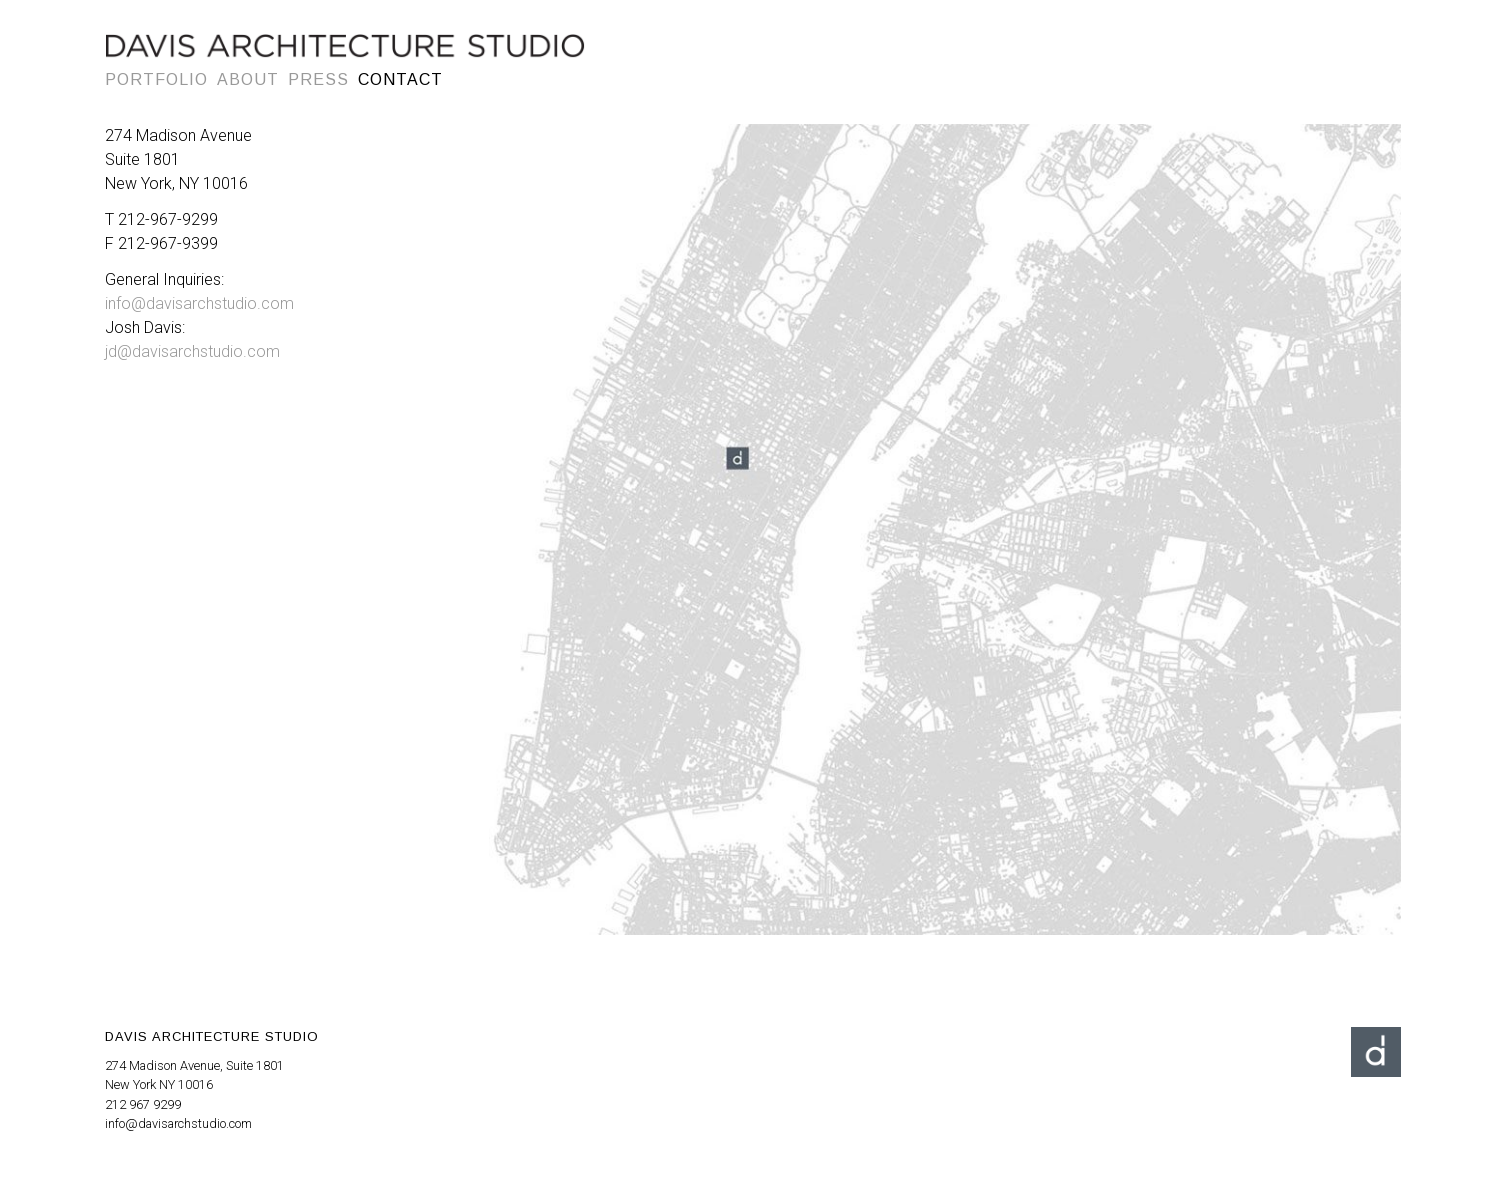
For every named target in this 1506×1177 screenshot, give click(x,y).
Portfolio (156, 79)
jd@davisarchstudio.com (192, 351)
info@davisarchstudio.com (199, 303)
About (248, 79)
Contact (400, 79)
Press (318, 79)
